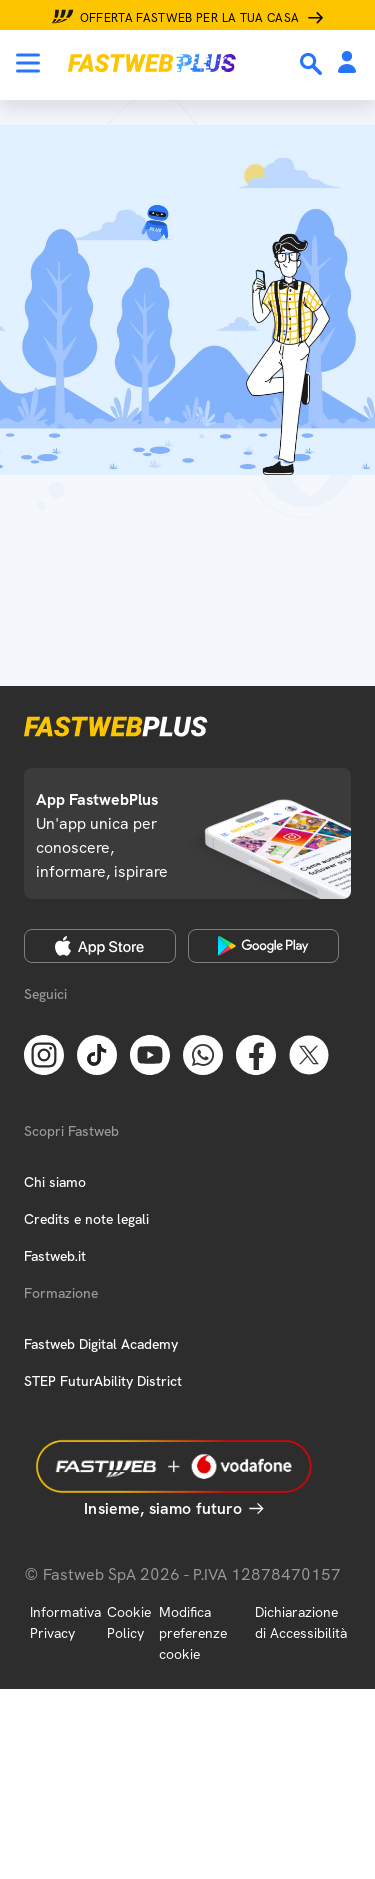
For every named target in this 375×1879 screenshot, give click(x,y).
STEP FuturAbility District (103, 1381)
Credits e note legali (86, 1219)
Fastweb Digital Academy (101, 1344)
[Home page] (152, 63)
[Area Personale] (347, 63)
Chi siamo (55, 1182)
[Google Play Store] (264, 946)
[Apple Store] (100, 946)
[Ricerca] (313, 64)
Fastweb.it (55, 1256)
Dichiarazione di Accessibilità (301, 1622)
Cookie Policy (129, 1622)
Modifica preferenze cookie (193, 1633)
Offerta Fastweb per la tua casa (190, 18)
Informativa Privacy (65, 1622)
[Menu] (28, 63)
